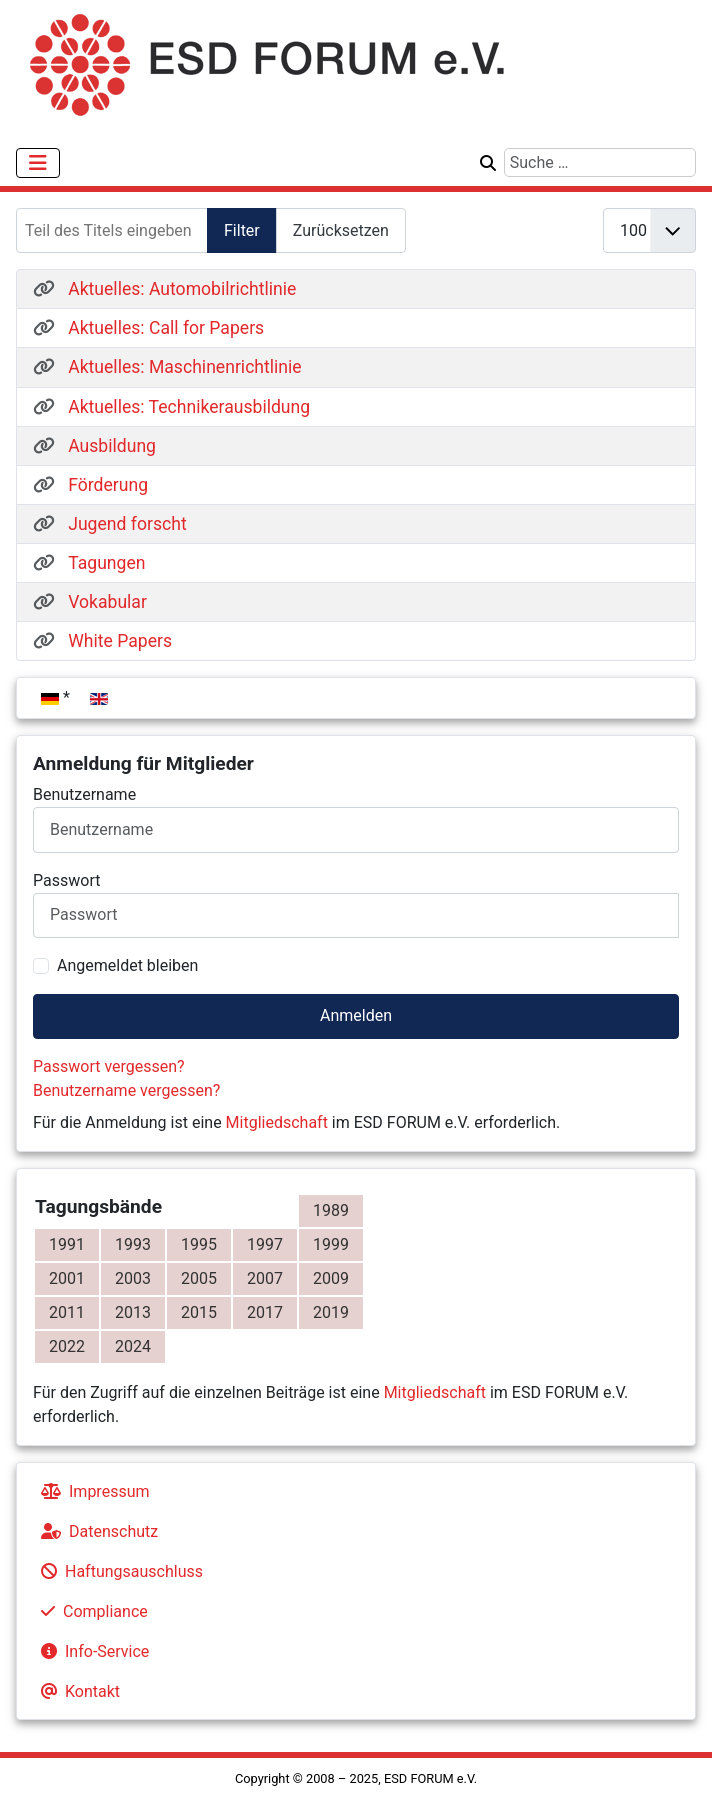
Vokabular (107, 602)
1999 (331, 1244)
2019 (331, 1312)
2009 (331, 1278)
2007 (265, 1278)
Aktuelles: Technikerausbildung (189, 407)
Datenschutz (95, 1531)
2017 (265, 1312)
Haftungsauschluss (118, 1571)
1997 (265, 1244)
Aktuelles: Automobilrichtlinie (182, 289)
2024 (133, 1346)
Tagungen (106, 563)
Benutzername (84, 794)
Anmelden (356, 1015)
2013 (133, 1312)
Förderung (108, 485)
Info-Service (91, 1651)
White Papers (120, 641)
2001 (67, 1278)
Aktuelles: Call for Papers (166, 328)
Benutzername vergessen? (126, 1090)
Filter (242, 230)
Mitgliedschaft (277, 1122)
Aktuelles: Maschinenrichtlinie (185, 367)
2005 (199, 1278)
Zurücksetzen (341, 230)
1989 (331, 1210)
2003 (133, 1278)
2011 (67, 1312)
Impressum (91, 1491)
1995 (199, 1244)
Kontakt (76, 1691)
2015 (199, 1312)
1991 (67, 1244)
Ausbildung (112, 446)
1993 (133, 1244)
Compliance (90, 1611)
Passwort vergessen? (109, 1066)
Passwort (66, 880)
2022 (67, 1346)
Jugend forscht (127, 524)
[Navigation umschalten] (38, 163)
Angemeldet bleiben (127, 965)
